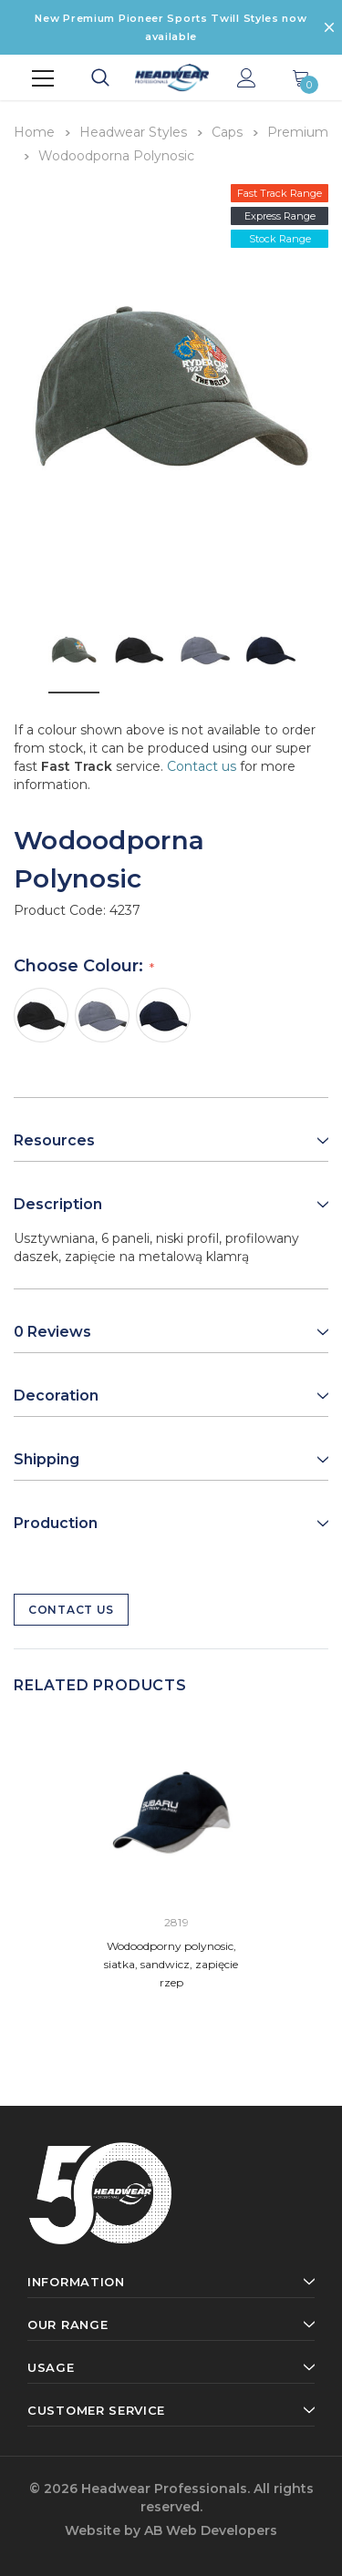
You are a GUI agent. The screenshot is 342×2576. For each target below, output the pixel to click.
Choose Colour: (81, 966)
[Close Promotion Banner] (329, 27)
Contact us (201, 766)
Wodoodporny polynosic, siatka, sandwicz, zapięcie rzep (171, 1964)
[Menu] (43, 78)
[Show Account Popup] (246, 78)
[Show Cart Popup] (301, 78)
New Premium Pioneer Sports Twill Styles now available (170, 27)
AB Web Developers (210, 2530)
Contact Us (71, 1609)
